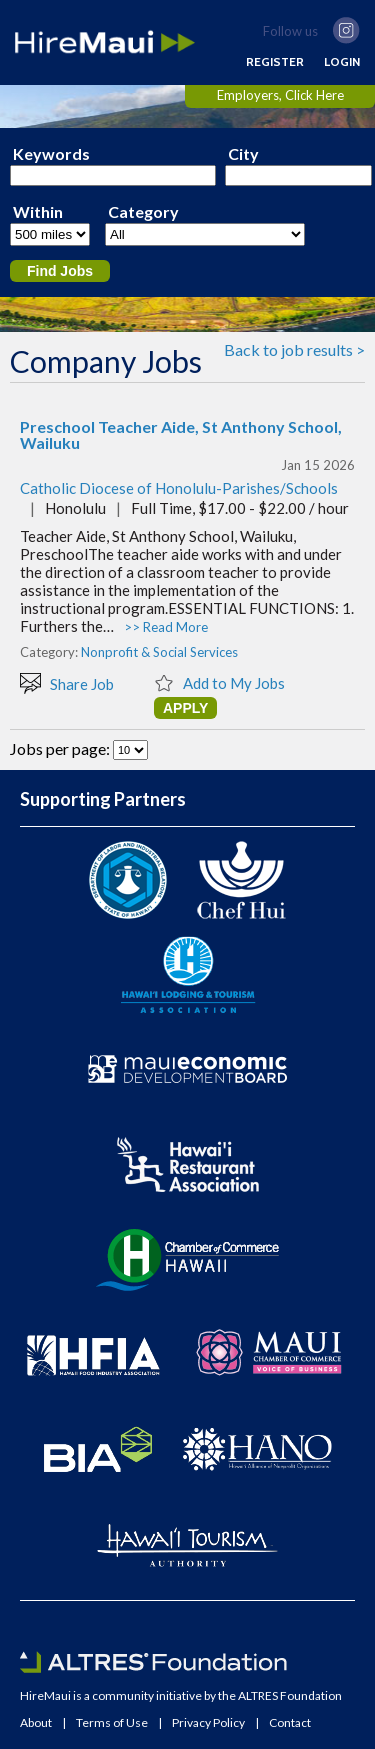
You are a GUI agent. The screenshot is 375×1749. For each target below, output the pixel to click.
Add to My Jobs (219, 682)
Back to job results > (294, 349)
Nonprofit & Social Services (159, 652)
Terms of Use (112, 1723)
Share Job (67, 682)
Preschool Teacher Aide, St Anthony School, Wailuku (181, 435)
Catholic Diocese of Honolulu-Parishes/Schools (179, 488)
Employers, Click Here (280, 95)
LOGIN (342, 62)
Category (143, 212)
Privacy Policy (208, 1723)
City (243, 154)
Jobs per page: (61, 748)
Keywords (51, 154)
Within (38, 212)
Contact (290, 1723)
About (36, 1723)
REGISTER (275, 62)
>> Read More (166, 627)
